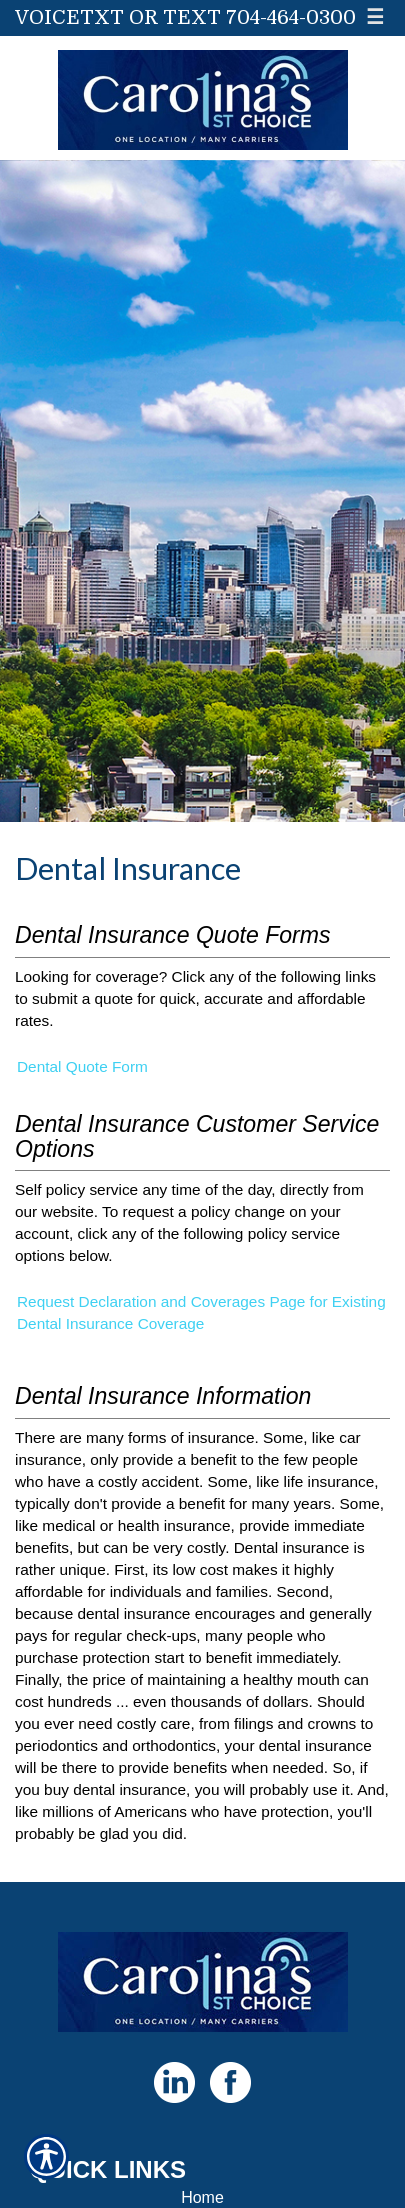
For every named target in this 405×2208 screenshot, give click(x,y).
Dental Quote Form (82, 1066)
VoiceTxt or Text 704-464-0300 (185, 17)
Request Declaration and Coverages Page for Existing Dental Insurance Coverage (201, 1312)
